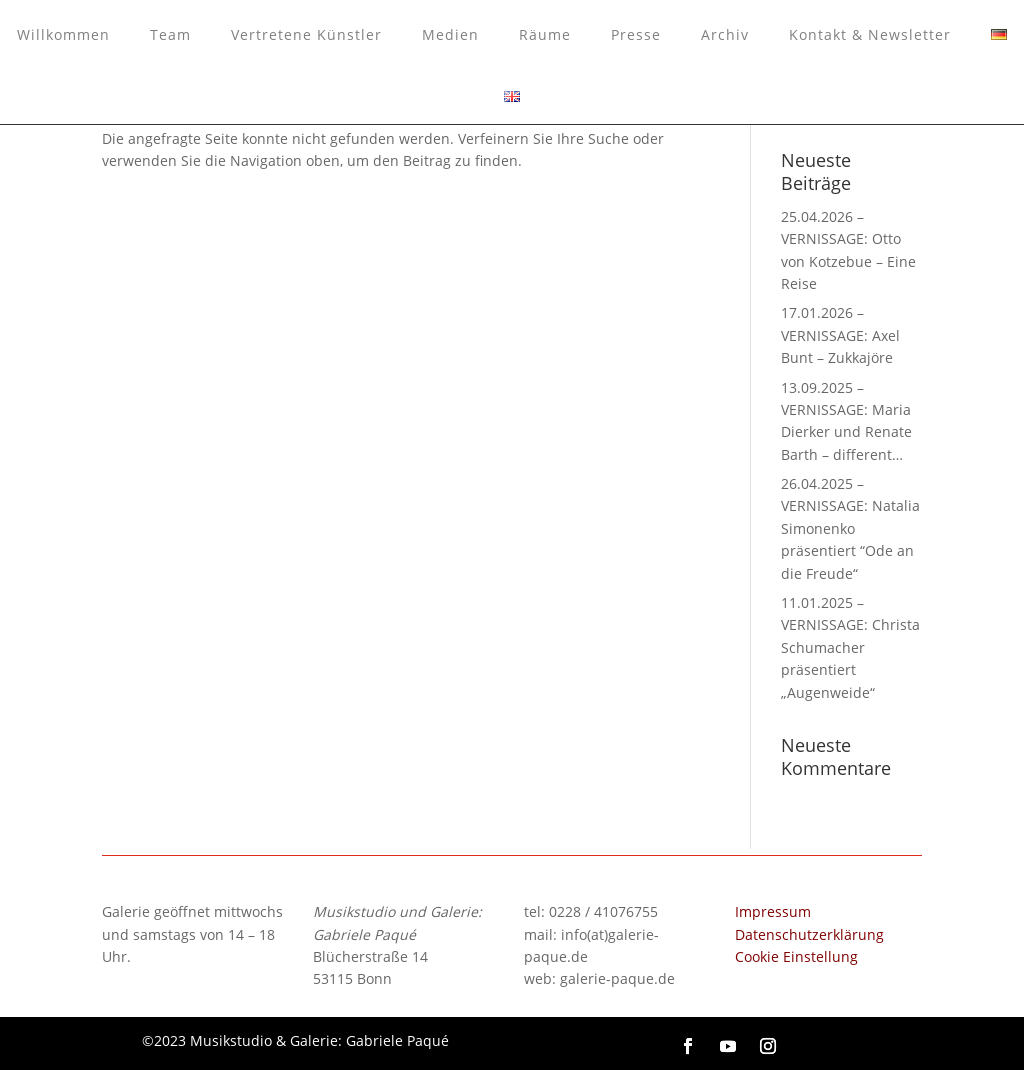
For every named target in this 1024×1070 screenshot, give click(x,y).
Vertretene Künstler (306, 34)
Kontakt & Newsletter (870, 34)
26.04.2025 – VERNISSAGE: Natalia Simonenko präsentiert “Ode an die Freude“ (850, 528)
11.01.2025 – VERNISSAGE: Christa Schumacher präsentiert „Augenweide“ (850, 647)
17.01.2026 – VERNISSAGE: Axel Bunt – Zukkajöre (840, 335)
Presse (636, 34)
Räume (545, 34)
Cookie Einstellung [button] (796, 956)
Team (170, 34)
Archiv (725, 34)
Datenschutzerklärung (809, 934)
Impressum (773, 911)
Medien (450, 34)
